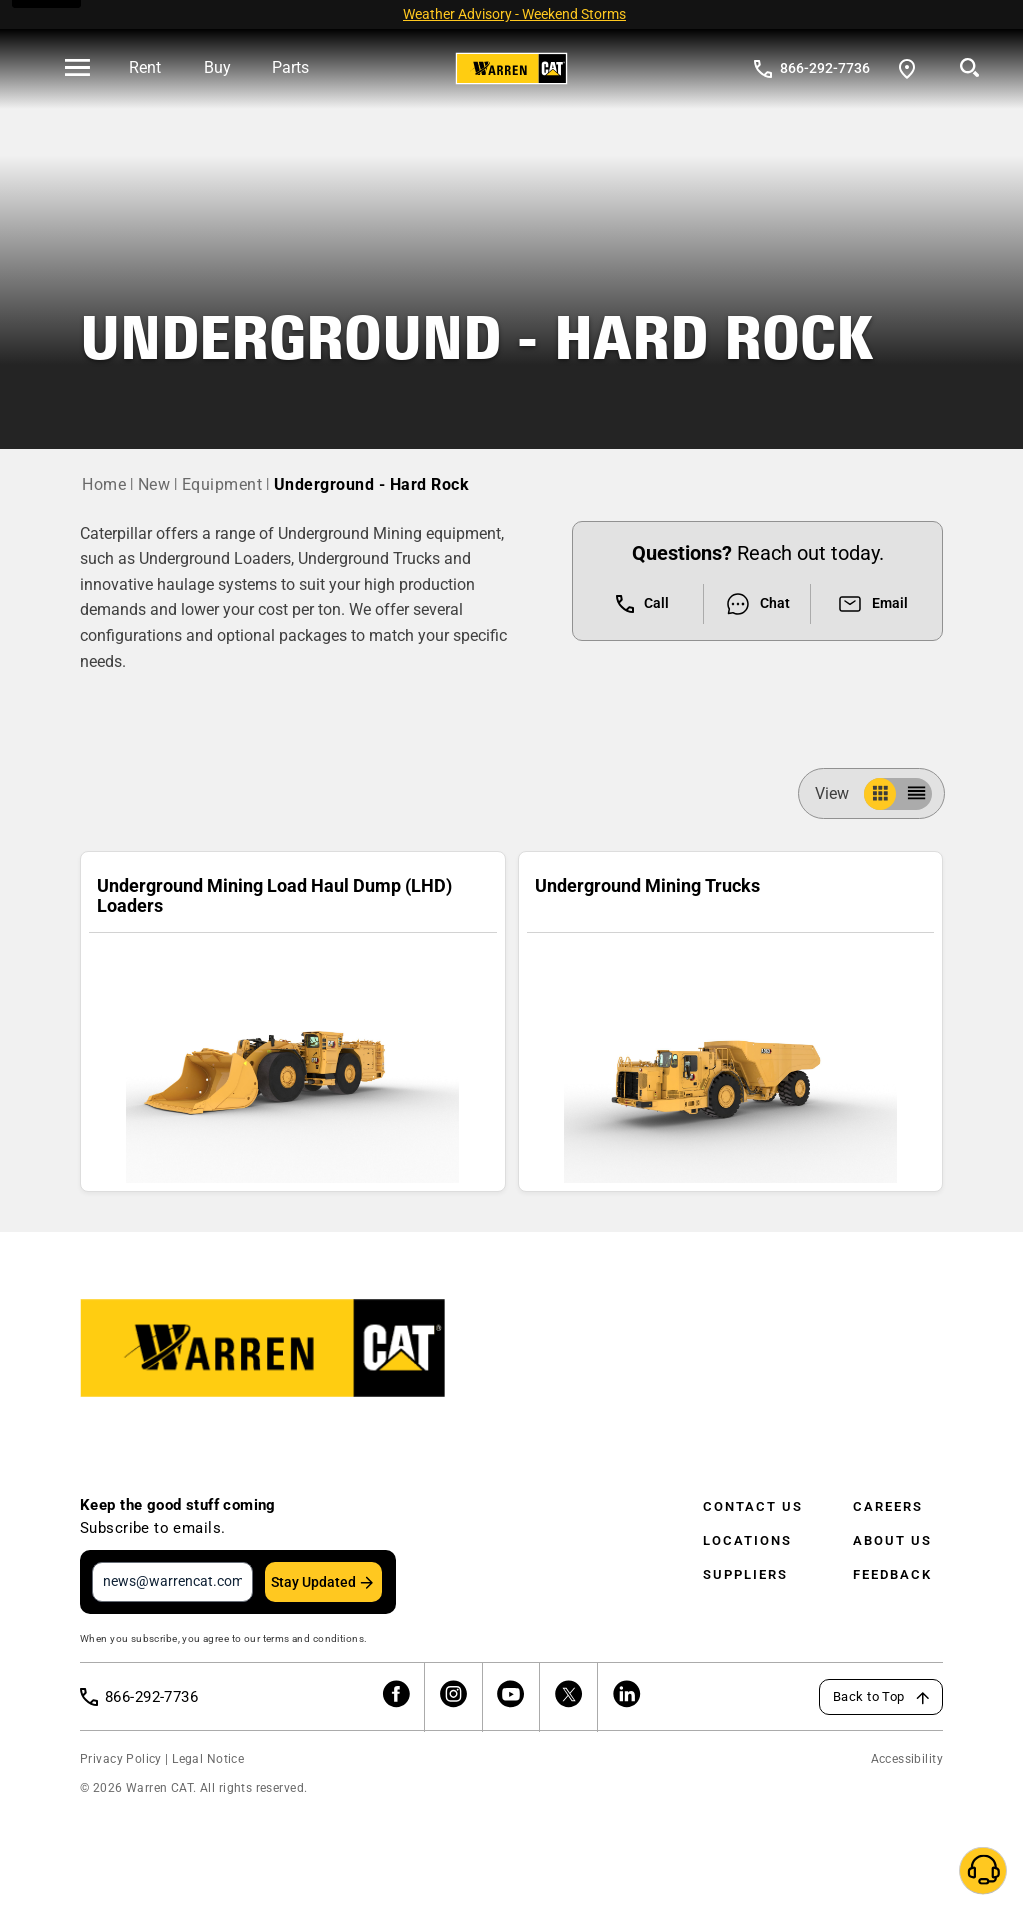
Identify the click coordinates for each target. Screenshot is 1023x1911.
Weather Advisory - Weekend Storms (514, 14)
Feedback (892, 1574)
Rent (145, 67)
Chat (757, 604)
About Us (892, 1540)
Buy (217, 67)
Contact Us (753, 1506)
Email (872, 604)
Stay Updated (313, 1582)
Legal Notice (208, 1759)
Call (642, 604)
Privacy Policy (121, 1759)
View (840, 793)
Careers (888, 1506)
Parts (290, 67)
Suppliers (745, 1574)
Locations (747, 1540)
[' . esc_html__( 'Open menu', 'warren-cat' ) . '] (77, 69)
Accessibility (907, 1759)
